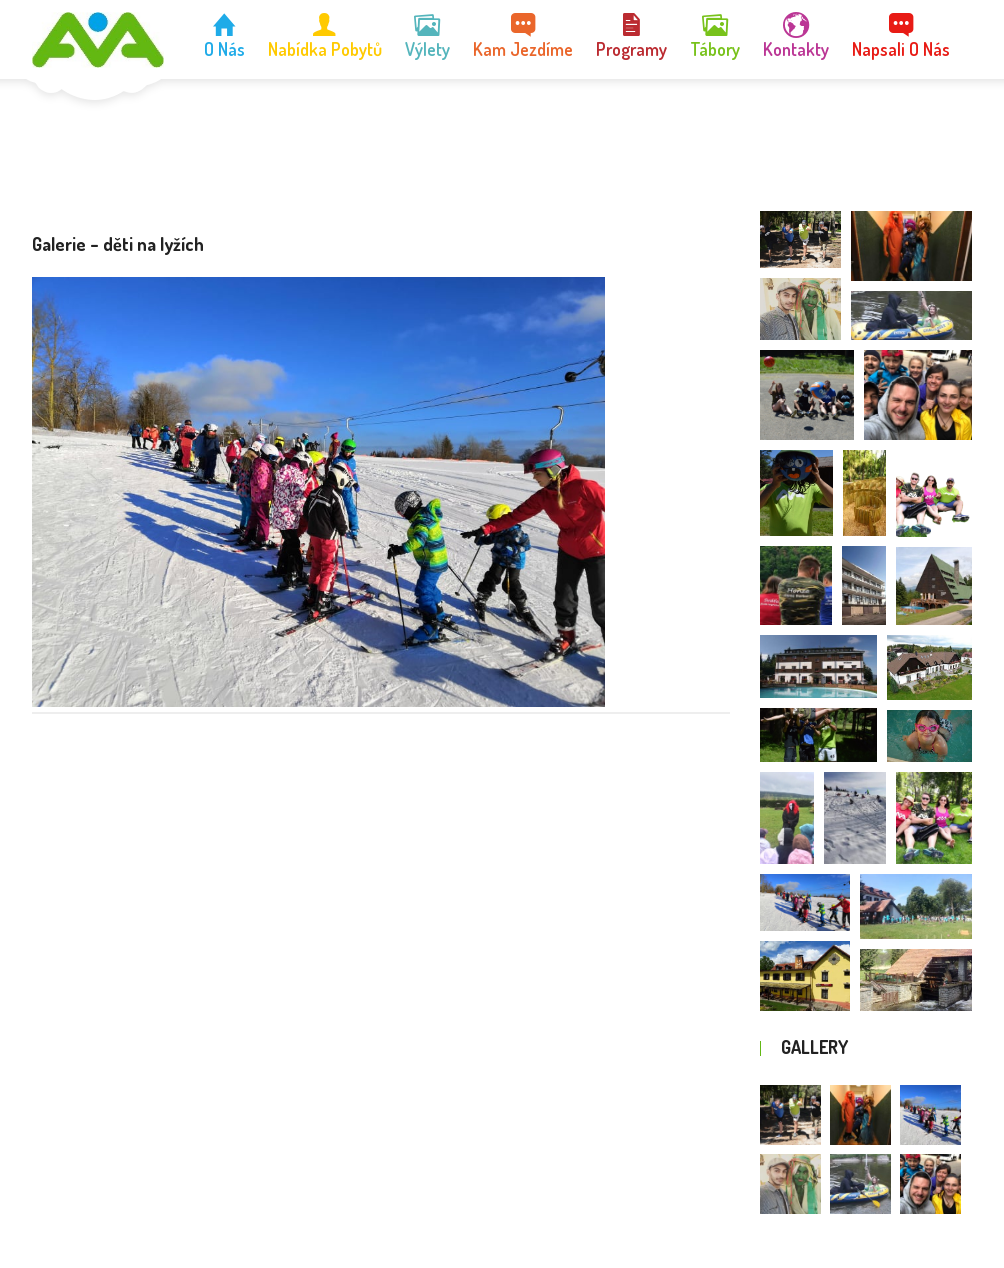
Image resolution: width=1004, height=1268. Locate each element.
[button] (800, 239)
